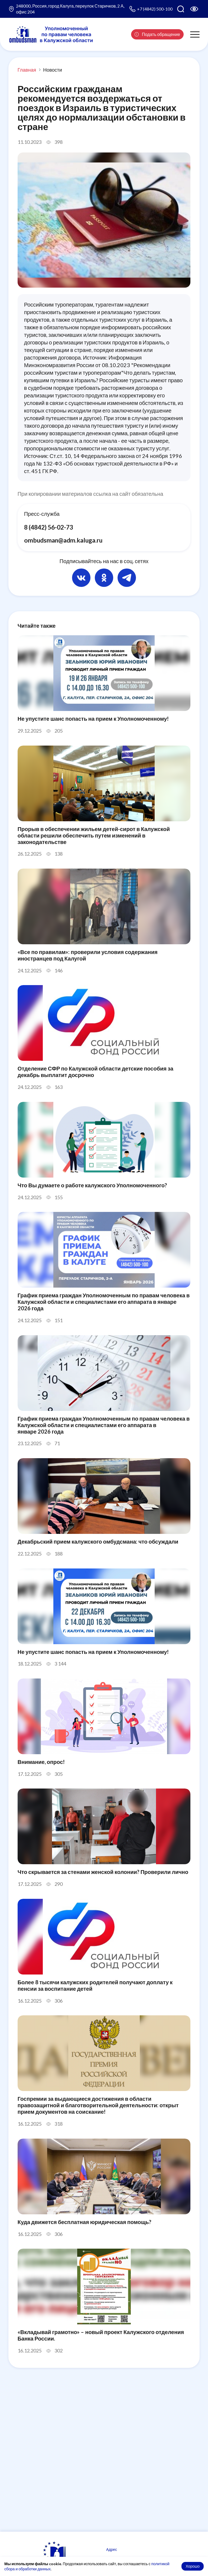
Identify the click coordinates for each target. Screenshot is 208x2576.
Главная (27, 70)
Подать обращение (157, 34)
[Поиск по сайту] (180, 9)
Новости (52, 70)
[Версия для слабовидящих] (194, 9)
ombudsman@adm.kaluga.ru (63, 540)
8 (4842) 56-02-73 (48, 527)
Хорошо (193, 2566)
